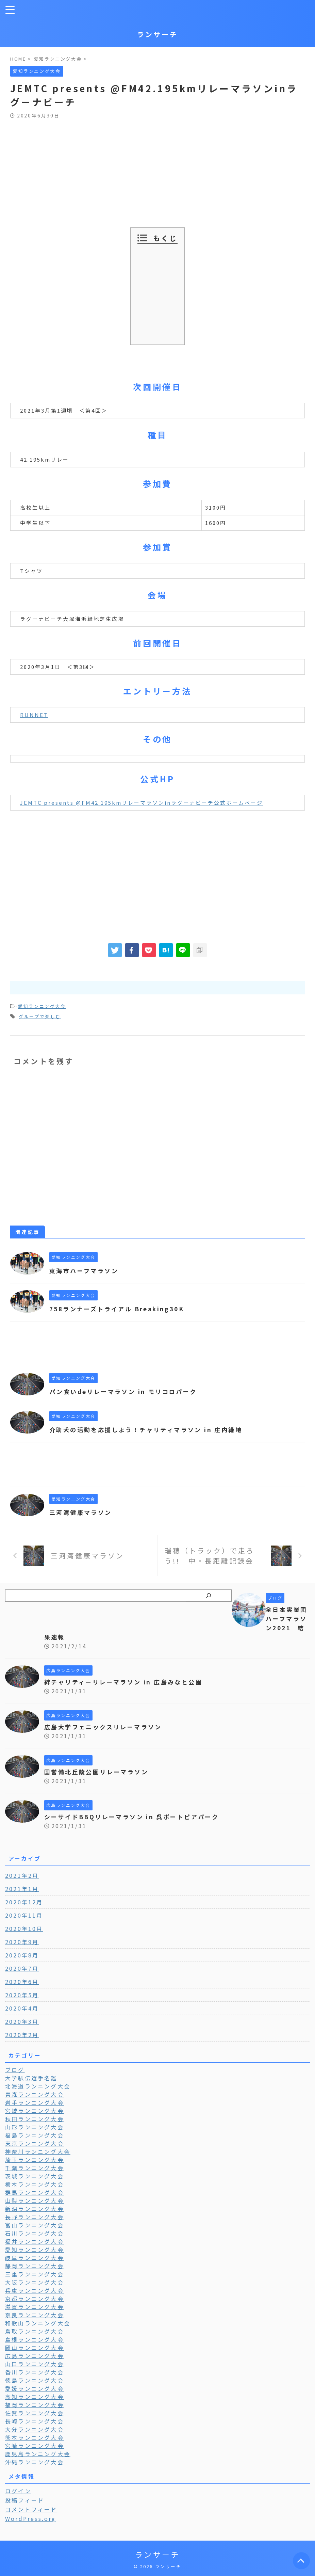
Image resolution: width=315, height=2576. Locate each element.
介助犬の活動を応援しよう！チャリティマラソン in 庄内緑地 (151, 1429)
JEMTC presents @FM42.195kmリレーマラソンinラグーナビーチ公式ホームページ (141, 802)
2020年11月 (24, 1915)
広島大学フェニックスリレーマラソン (106, 1726)
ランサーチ (157, 34)
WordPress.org (30, 2518)
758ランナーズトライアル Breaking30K (121, 1308)
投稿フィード (24, 2500)
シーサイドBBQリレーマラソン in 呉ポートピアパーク (136, 1816)
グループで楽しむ (40, 1016)
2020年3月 (22, 2021)
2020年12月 (24, 1902)
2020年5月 (22, 1995)
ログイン (18, 2491)
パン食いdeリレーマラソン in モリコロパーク (127, 1391)
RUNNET (34, 714)
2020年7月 (22, 1968)
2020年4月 (22, 2008)
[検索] (208, 1595)
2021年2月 (22, 1875)
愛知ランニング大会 (42, 1006)
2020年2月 (22, 2035)
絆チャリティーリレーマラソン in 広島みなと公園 (127, 1681)
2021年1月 (22, 1889)
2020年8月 (22, 1955)
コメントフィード (31, 2509)
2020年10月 (24, 1928)
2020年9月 (22, 1942)
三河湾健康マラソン (82, 1512)
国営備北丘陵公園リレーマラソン (99, 1771)
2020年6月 (22, 1982)
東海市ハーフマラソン (85, 1270)
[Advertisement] (157, 169)
